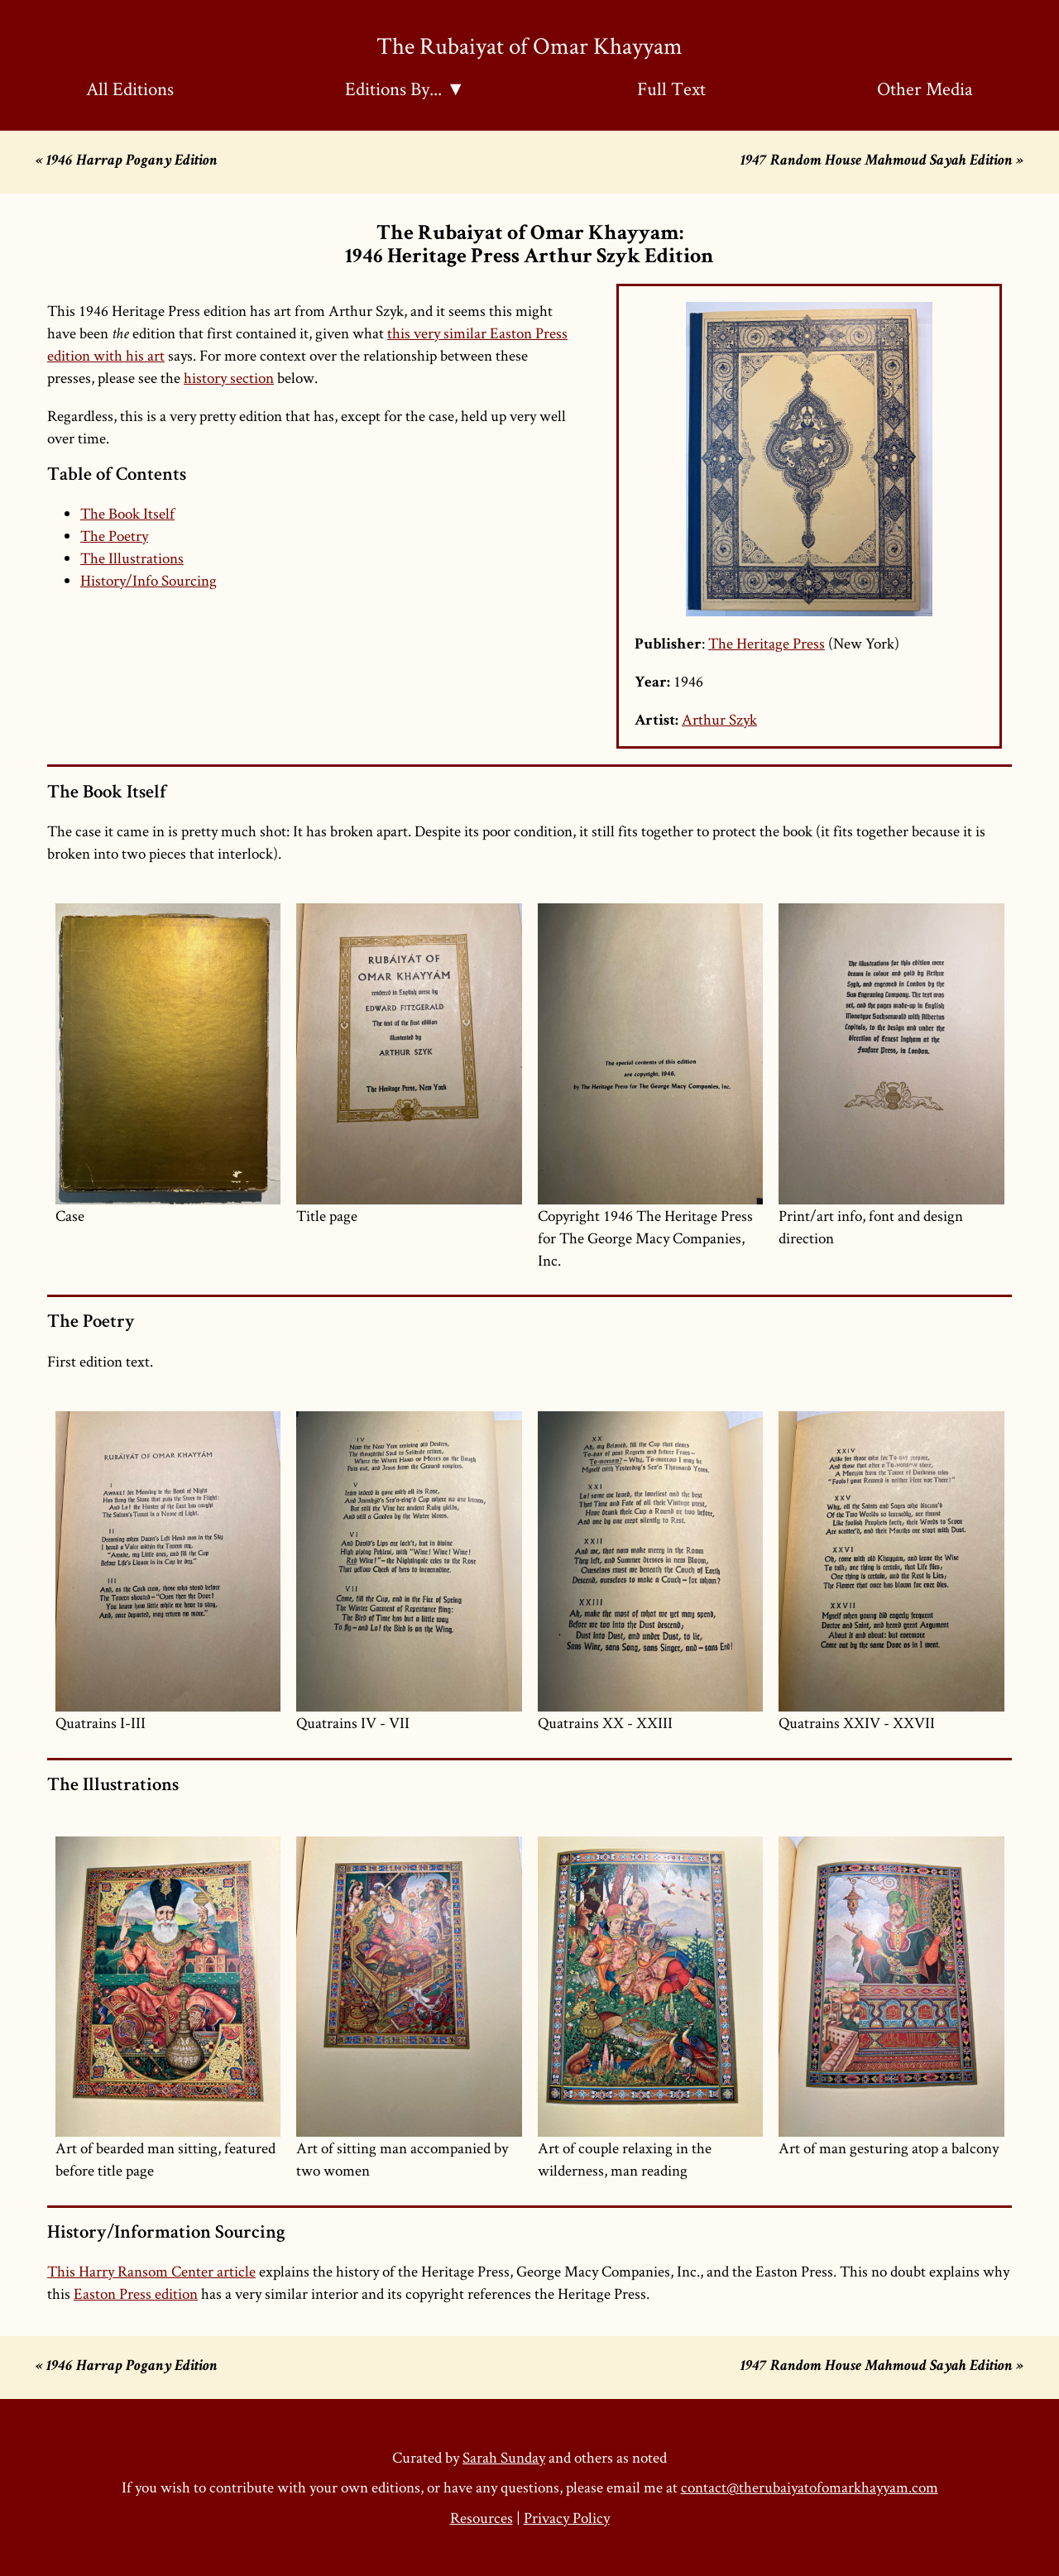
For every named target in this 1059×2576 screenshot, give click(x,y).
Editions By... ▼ (405, 88)
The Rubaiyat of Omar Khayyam (529, 45)
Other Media (925, 88)
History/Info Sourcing (148, 580)
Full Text (671, 88)
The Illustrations (132, 558)
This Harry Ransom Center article (151, 2271)
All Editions (130, 88)
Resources (481, 2517)
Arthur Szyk (719, 719)
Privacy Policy (567, 2517)
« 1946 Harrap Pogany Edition (127, 162)
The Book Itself (127, 513)
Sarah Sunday (503, 2457)
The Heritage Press (766, 643)
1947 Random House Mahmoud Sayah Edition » (881, 162)
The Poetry (114, 535)
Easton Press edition (136, 2293)
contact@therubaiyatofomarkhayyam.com (809, 2487)
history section (229, 377)
